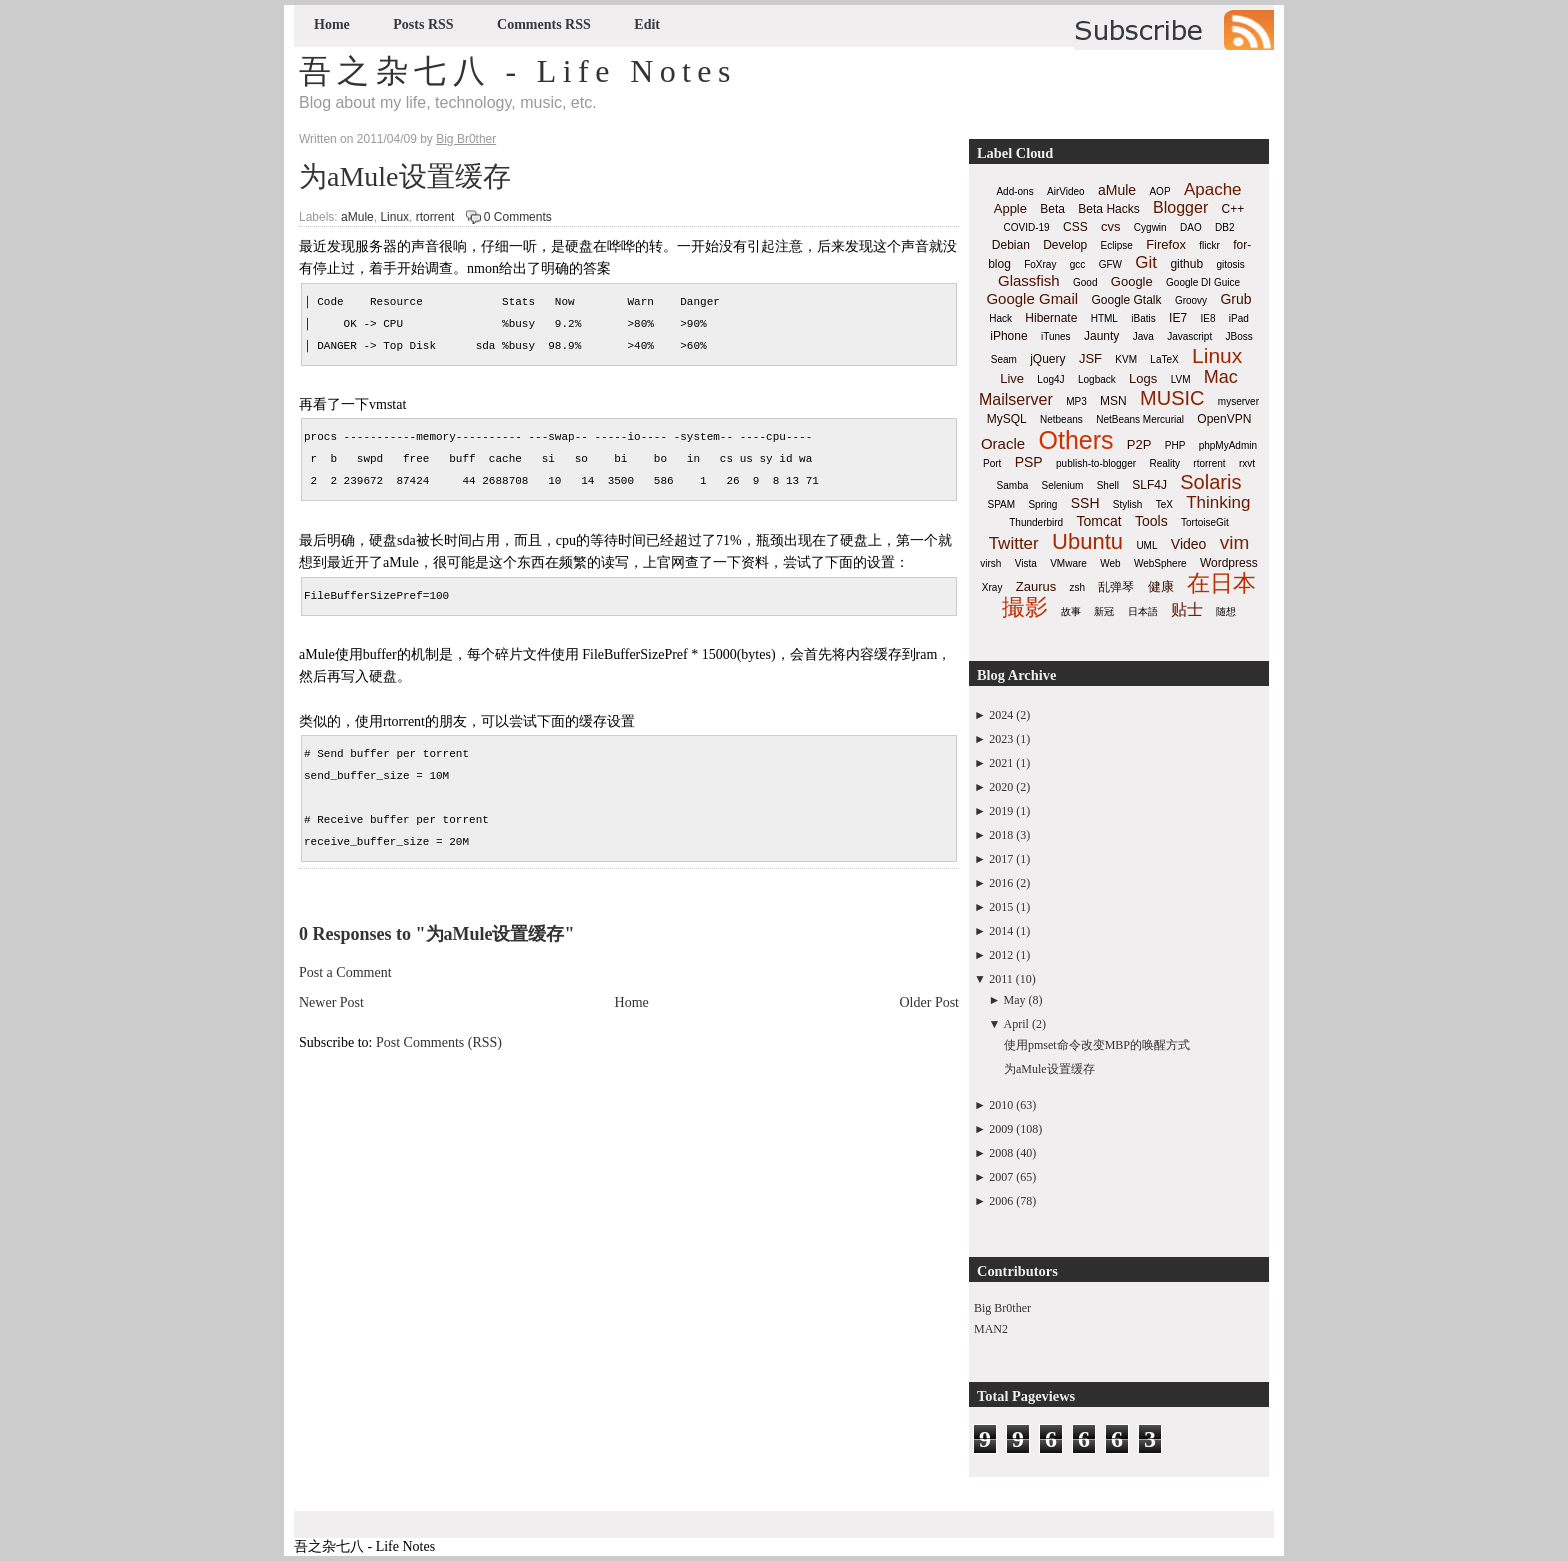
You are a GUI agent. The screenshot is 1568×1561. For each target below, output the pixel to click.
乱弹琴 (1116, 587)
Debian (1011, 245)
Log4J (1050, 379)
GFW (1110, 264)
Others (1075, 440)
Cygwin (1150, 227)
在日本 (1221, 583)
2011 (1001, 979)
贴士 (1187, 609)
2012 (1001, 955)
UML (1146, 545)
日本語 (1143, 611)
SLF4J (1149, 485)
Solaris (1210, 482)
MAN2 (991, 1329)
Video (1189, 544)
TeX (1164, 504)
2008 (1001, 1153)
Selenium (1063, 485)
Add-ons (1014, 191)
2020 (1001, 787)
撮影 (1025, 607)
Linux (394, 217)
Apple (1010, 208)
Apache (1213, 189)
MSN (1113, 401)
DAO (1191, 227)
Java (1143, 336)
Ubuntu (1087, 541)
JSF (1090, 358)
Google (1132, 281)
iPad (1239, 318)
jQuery (1047, 359)
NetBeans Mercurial (1140, 419)
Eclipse (1117, 245)
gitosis (1230, 264)
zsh (1078, 587)
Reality (1164, 463)
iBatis (1143, 318)
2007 (1001, 1177)
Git (1146, 262)
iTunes (1056, 336)
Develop (1065, 245)
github (1186, 264)
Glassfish (1029, 280)
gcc (1078, 264)
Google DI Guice (1203, 282)
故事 (1071, 611)
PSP (1029, 462)
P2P (1139, 444)
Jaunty (1101, 336)
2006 (1001, 1201)
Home (332, 24)
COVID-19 (1027, 227)
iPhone (1008, 336)
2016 (1001, 883)
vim (1235, 542)
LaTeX (1164, 359)
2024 (1001, 715)
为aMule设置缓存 (405, 176)
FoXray (1040, 264)
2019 (1001, 811)
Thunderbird (1036, 522)
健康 (1161, 586)
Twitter (1014, 543)
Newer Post (331, 1002)
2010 (1001, 1105)
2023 (1001, 739)
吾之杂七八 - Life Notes (518, 71)
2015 (1001, 907)
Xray (992, 587)
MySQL (1007, 419)
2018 (1001, 835)
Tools (1151, 521)
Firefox (1166, 244)
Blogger (1180, 207)
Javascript (1189, 336)
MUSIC (1172, 398)
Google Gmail (1032, 298)
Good (1085, 282)
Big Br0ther (1002, 1308)
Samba (1013, 485)
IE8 (1207, 318)
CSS (1075, 227)
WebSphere (1160, 563)
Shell (1108, 485)
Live (1012, 378)
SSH (1085, 503)
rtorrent (435, 217)
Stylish (1127, 504)
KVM (1126, 359)
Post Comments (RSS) (439, 1042)
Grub (1235, 299)
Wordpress (1229, 563)
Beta (1052, 209)
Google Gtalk (1126, 300)
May (1015, 1000)
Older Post (930, 1002)
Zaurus (1036, 586)
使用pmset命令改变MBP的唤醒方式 (1097, 1045)
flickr (1209, 245)
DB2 (1224, 227)
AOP (1159, 191)
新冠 (1104, 611)
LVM (1181, 379)
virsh (990, 563)
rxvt (1247, 463)
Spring (1042, 504)
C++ (1233, 209)
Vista (1026, 563)
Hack (1000, 318)
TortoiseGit (1205, 522)
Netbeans (1061, 419)
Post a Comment (345, 972)
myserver (1238, 401)
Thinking (1218, 502)
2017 (1001, 859)
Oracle (1003, 443)
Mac (1221, 377)
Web (1110, 563)
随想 (1226, 611)
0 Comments (518, 217)
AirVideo (1066, 191)
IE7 (1178, 318)
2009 (1001, 1129)
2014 (1001, 931)
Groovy (1191, 300)
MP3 (1076, 401)
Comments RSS (544, 24)
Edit (647, 24)
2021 (1001, 763)
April (1016, 1024)
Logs (1143, 378)
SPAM (1002, 504)
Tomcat (1098, 521)
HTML (1104, 318)
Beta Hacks (1108, 209)
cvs (1111, 226)
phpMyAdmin (1228, 445)
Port (992, 463)
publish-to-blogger (1096, 463)
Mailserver (1016, 399)
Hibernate (1051, 318)
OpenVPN (1224, 419)
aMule (357, 217)
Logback (1097, 379)
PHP (1175, 445)
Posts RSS (423, 24)
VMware (1068, 563)
